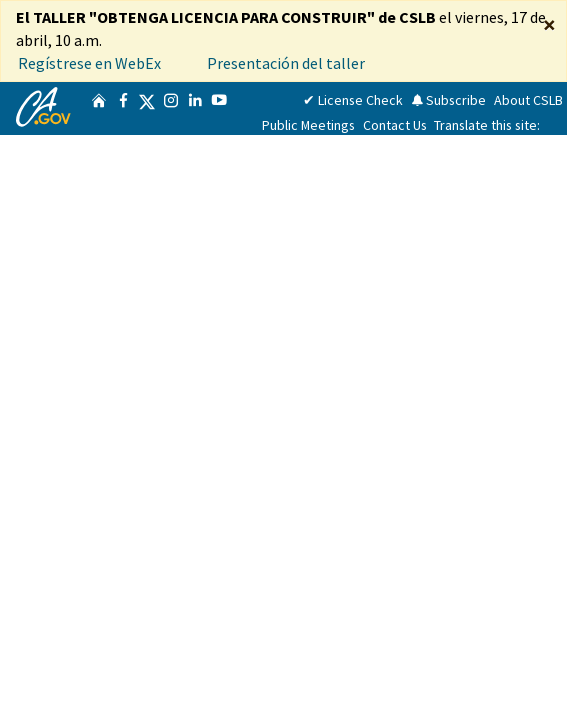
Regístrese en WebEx (89, 63)
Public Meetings (308, 125)
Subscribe (448, 100)
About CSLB (528, 100)
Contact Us (395, 125)
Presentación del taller (287, 63)
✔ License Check (353, 100)
